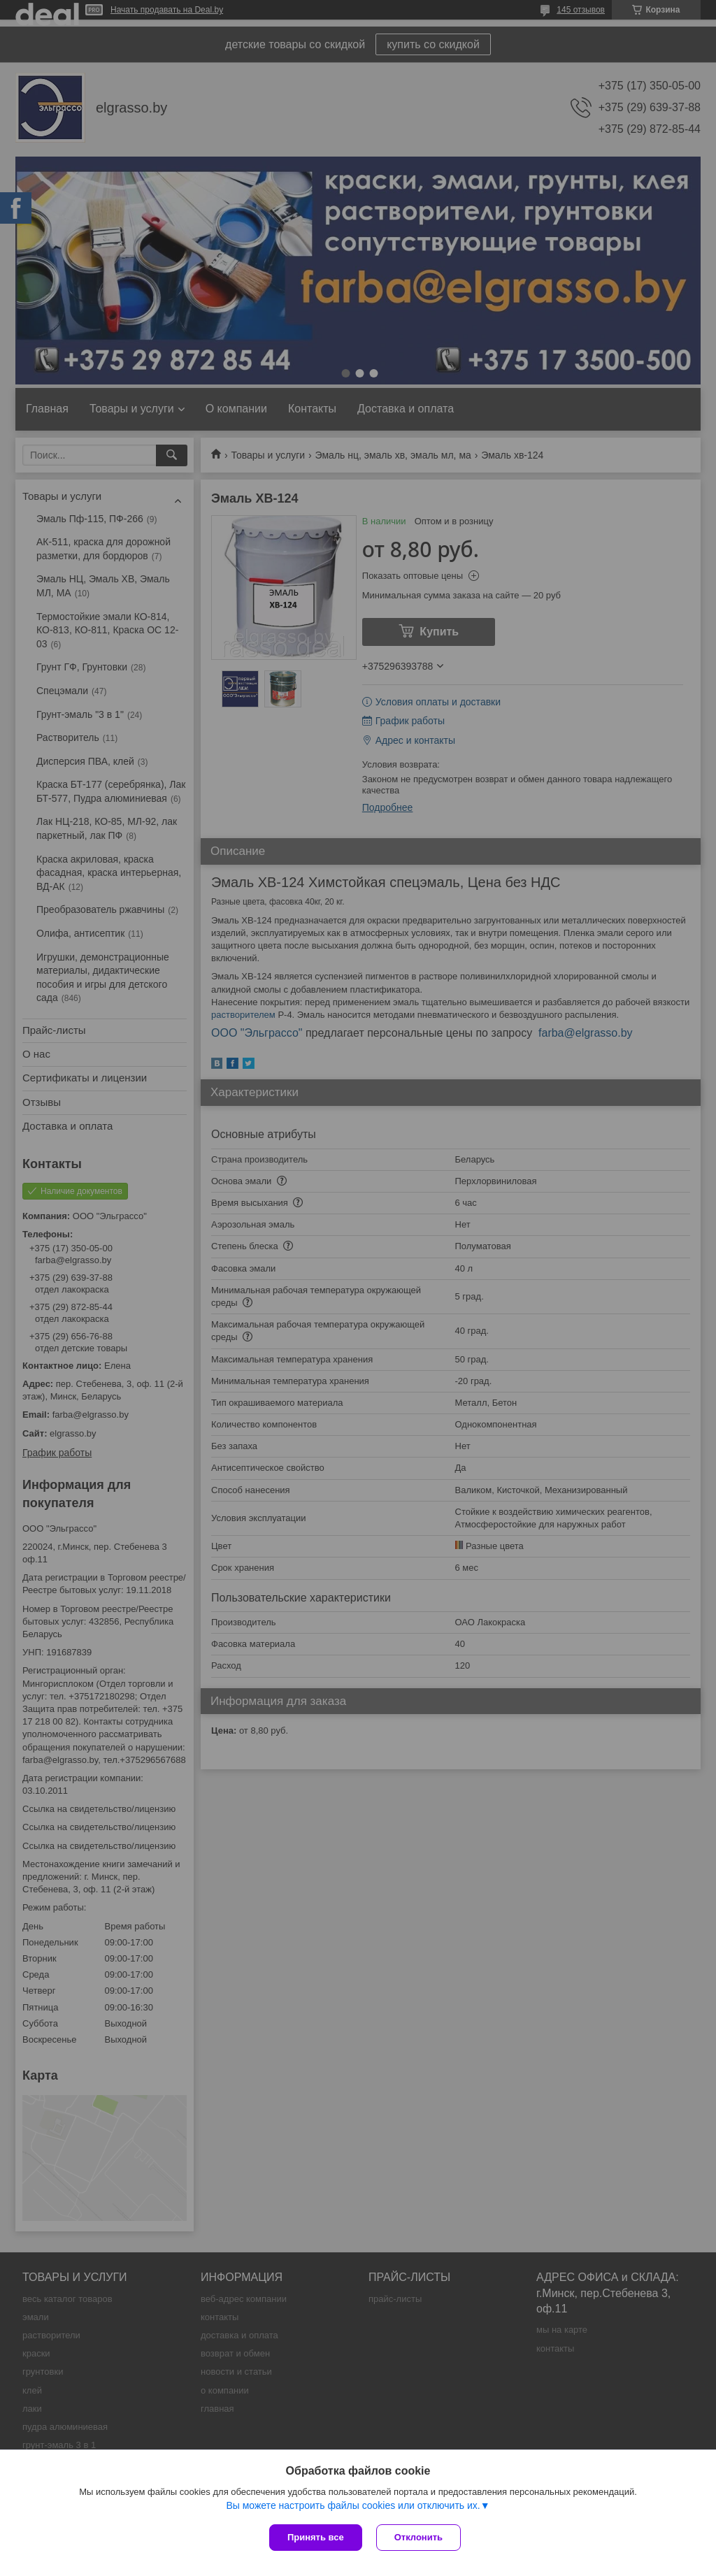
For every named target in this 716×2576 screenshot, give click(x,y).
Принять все (315, 2537)
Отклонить (418, 2537)
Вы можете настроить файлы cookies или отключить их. (353, 2505)
